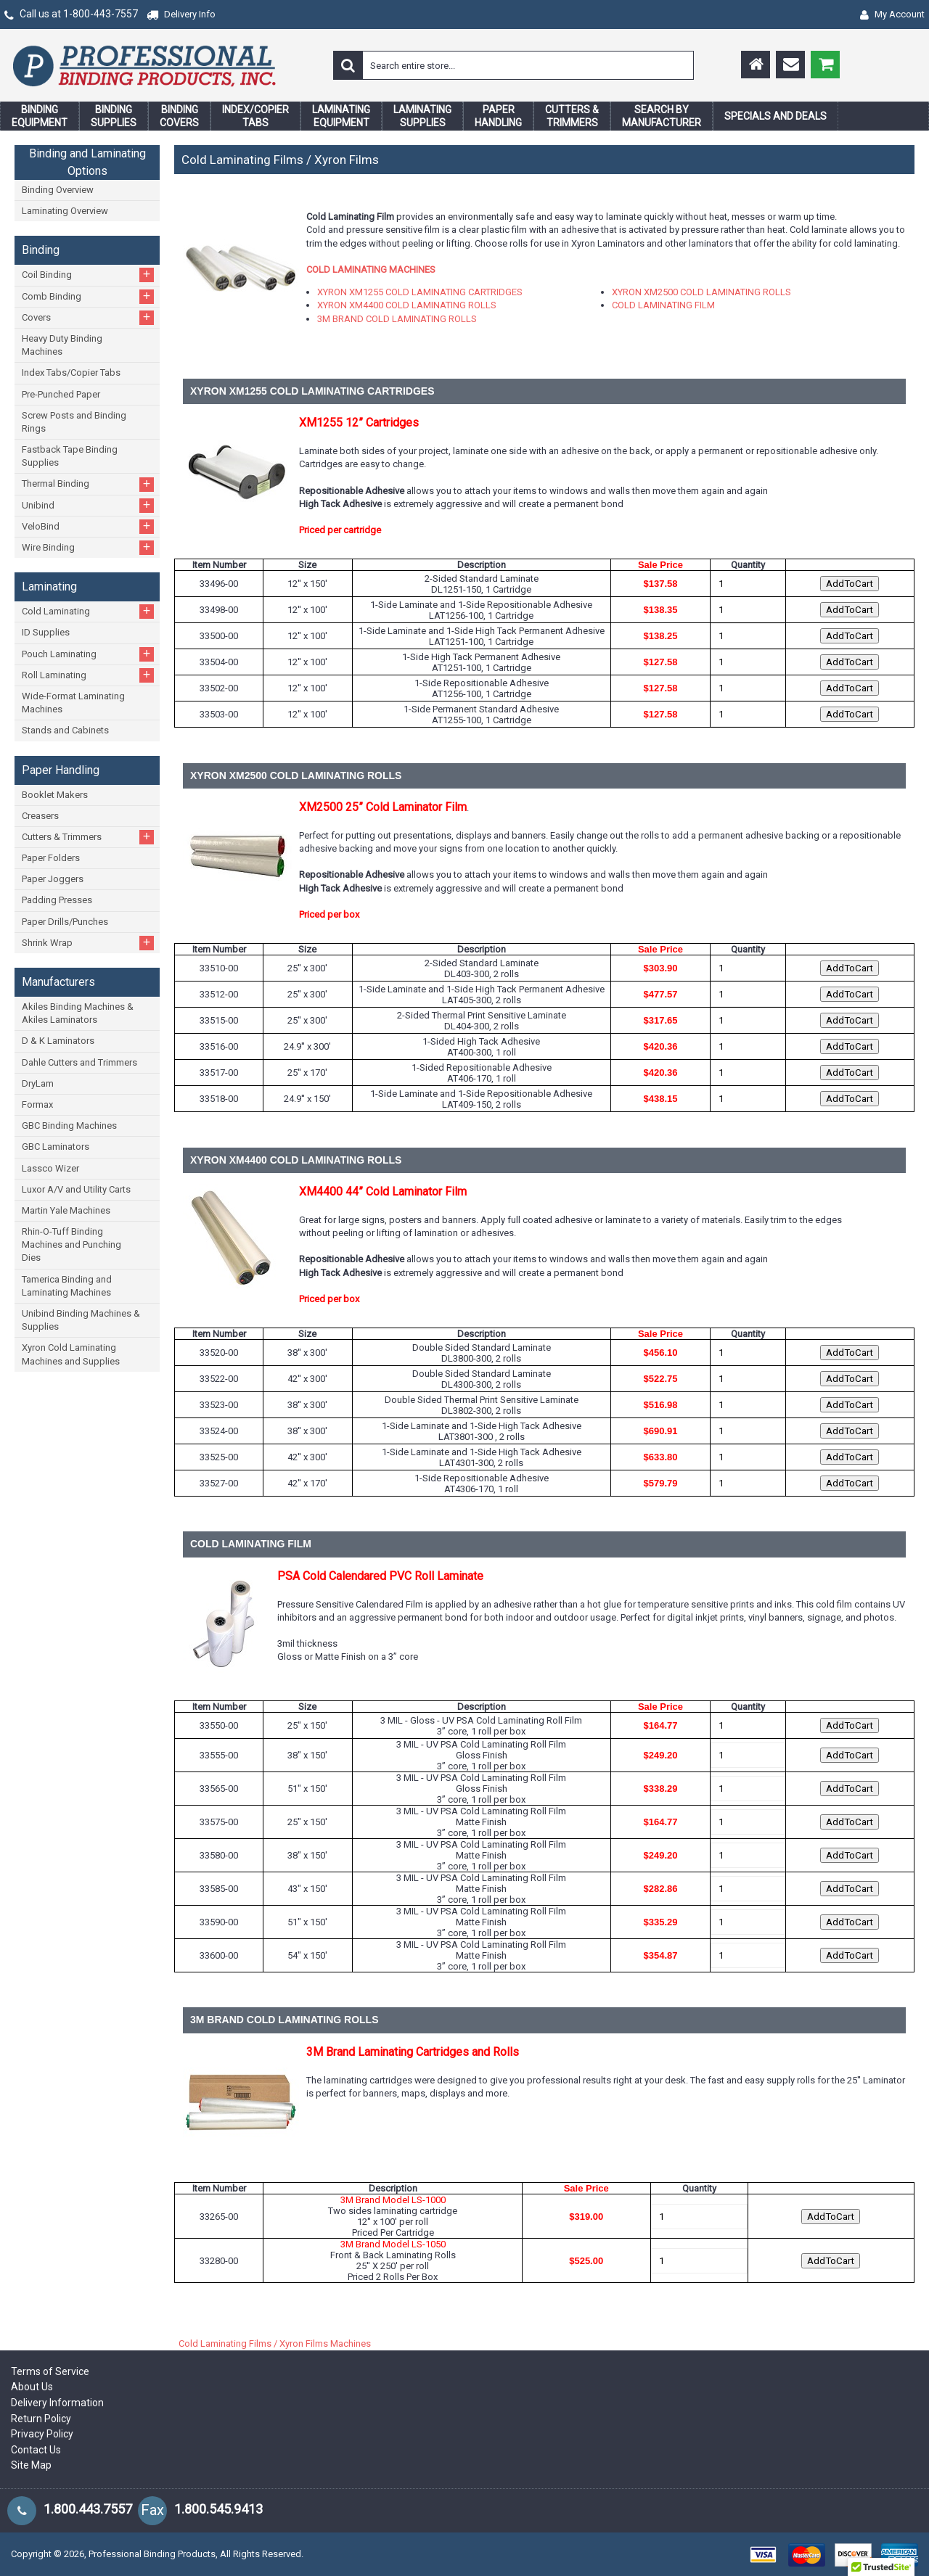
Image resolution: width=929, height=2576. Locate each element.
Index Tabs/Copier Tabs (71, 372)
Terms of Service (50, 2371)
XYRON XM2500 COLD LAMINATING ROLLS (701, 292)
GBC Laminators (55, 1146)
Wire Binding (88, 547)
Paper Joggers (52, 878)
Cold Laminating (88, 611)
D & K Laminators (58, 1040)
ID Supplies (46, 632)
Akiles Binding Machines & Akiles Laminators (78, 1013)
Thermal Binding (88, 484)
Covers (88, 317)
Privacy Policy (42, 2434)
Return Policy (41, 2418)
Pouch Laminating (88, 654)
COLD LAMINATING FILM (663, 305)
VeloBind (88, 526)
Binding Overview (58, 189)
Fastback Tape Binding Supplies (70, 456)
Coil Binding (88, 274)
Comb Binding (88, 296)
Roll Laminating (88, 675)
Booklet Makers (55, 794)
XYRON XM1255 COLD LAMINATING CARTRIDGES (420, 292)
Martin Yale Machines (66, 1210)
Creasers (40, 815)
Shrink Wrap (88, 942)
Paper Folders (51, 857)
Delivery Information (57, 2402)
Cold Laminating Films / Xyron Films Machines (275, 2343)
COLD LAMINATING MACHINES (370, 269)
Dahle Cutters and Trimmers (79, 1062)
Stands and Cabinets (65, 730)
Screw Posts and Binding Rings (74, 422)
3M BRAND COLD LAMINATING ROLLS (397, 318)
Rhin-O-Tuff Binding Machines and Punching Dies (71, 1244)
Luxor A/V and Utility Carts (76, 1189)
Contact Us (36, 2450)
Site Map (31, 2465)
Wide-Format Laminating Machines (73, 703)
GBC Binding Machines (69, 1125)
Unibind (88, 505)
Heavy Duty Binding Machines (62, 345)
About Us (32, 2386)
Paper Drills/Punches (65, 921)
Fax (152, 2510)
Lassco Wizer (50, 1168)
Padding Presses (57, 899)
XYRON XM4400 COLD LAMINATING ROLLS (406, 305)
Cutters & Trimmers (88, 836)
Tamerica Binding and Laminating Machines (67, 1286)
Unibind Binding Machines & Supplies (81, 1320)
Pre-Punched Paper (61, 394)
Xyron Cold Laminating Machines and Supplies (71, 1354)
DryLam (38, 1083)
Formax (37, 1104)
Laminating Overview (65, 210)
